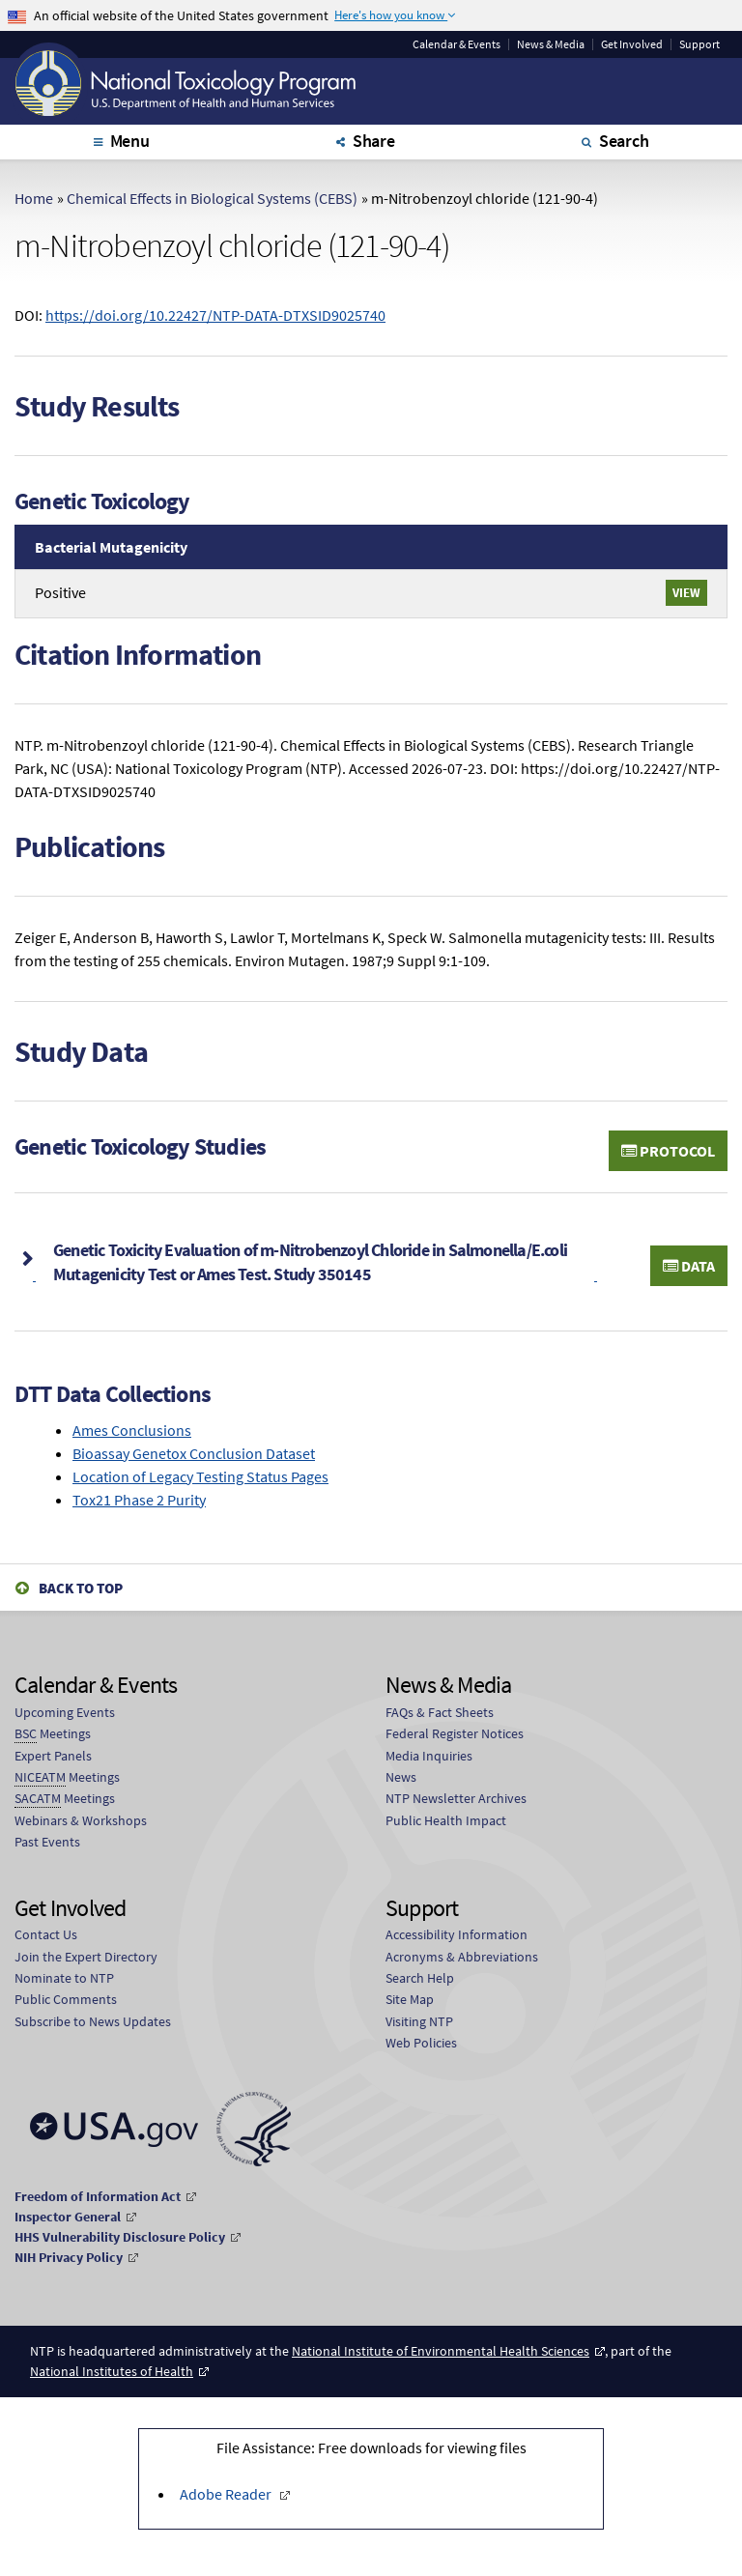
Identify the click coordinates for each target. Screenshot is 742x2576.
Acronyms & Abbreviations (461, 1956)
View (686, 592)
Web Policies (421, 2042)
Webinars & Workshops (80, 1820)
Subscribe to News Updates (92, 2021)
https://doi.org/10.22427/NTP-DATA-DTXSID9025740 (215, 315)
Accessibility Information (456, 1934)
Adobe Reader (227, 2494)
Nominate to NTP (64, 1978)
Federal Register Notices (454, 1733)
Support (699, 44)
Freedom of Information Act (97, 2196)
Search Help (419, 1978)
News (400, 1777)
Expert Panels (53, 1755)
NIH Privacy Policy (68, 2257)
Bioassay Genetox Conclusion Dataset (193, 1453)
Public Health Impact (445, 1820)
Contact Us (45, 1934)
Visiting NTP (419, 2021)
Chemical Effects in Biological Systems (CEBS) (212, 198)
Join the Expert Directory (85, 1956)
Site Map (409, 1999)
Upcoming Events (64, 1712)
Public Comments (65, 1999)
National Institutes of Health (111, 2371)
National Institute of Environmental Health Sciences (440, 2351)
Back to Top (81, 1588)
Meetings (52, 1734)
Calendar (456, 44)
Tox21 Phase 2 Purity (139, 1499)
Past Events (47, 1841)
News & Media (551, 44)
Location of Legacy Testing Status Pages (200, 1476)
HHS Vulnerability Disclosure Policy (119, 2237)
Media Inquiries (428, 1755)
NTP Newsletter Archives (456, 1798)
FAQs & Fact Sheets (439, 1712)
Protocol (668, 1150)
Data (689, 1265)
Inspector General (67, 2216)
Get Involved (632, 44)
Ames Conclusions (131, 1430)
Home (33, 198)
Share (374, 140)
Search (624, 140)
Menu (130, 140)
